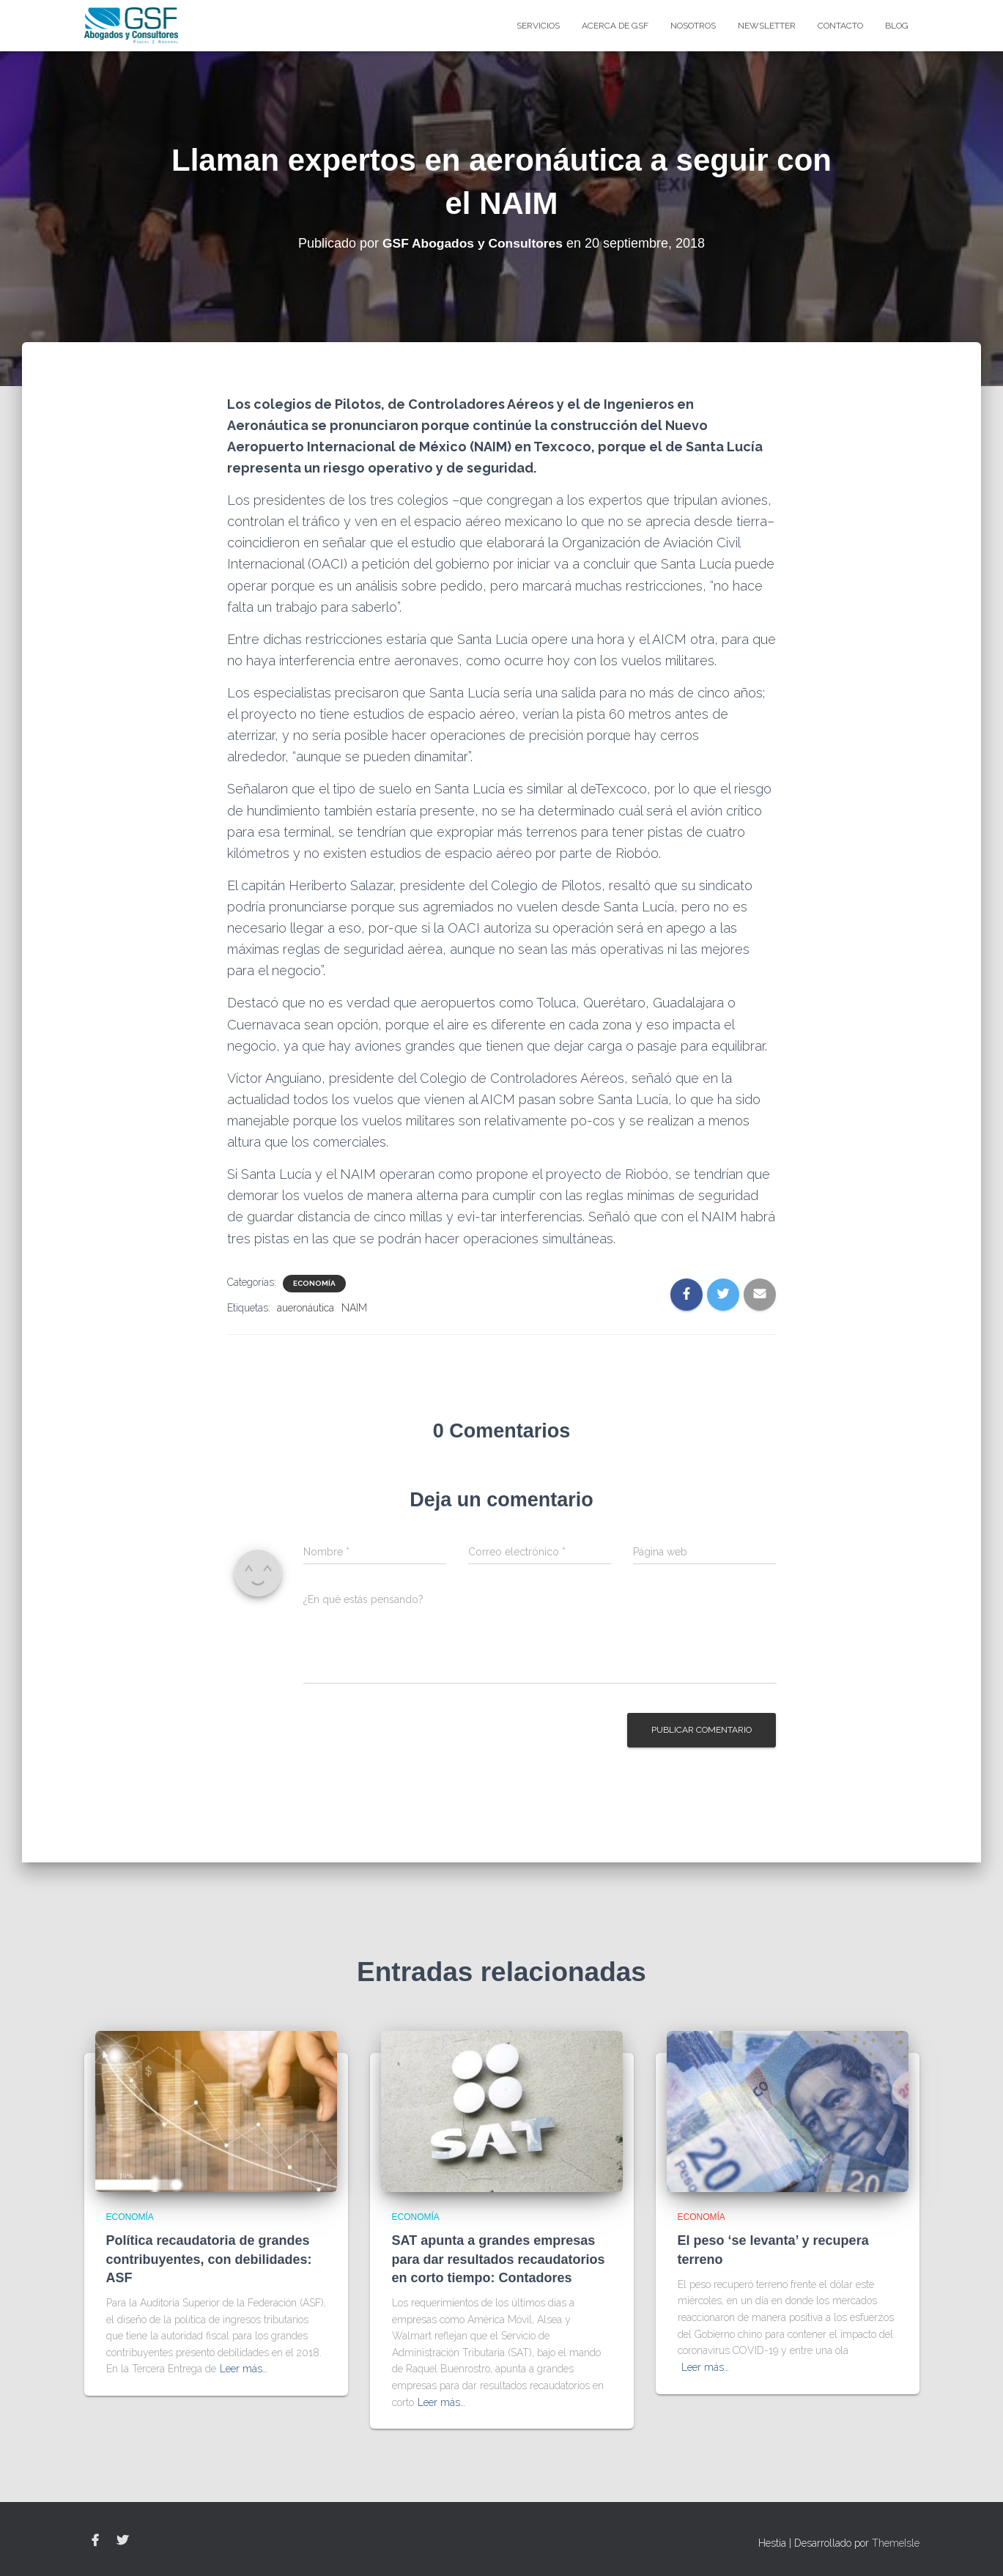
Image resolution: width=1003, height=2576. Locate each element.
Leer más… (243, 2369)
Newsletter (767, 26)
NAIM (354, 1308)
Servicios (538, 26)
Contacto (840, 26)
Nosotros (693, 26)
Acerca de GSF (615, 26)
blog (896, 26)
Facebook (95, 2541)
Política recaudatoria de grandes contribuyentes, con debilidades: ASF (209, 2258)
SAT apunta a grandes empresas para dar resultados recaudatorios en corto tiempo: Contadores (498, 2258)
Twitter (122, 2541)
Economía (314, 1283)
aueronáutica (305, 1308)
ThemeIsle (895, 2543)
